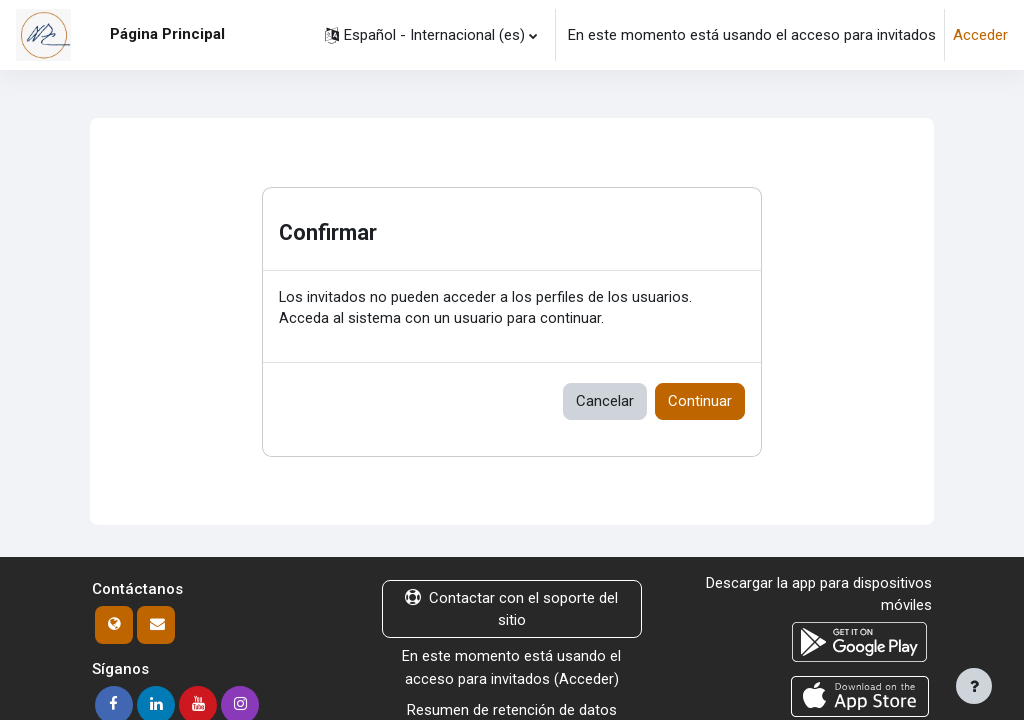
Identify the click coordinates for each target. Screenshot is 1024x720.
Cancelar (605, 402)
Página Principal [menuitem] (167, 34)
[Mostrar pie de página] (974, 686)
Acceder (980, 35)
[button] (431, 35)
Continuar (700, 402)
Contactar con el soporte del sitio (511, 610)
